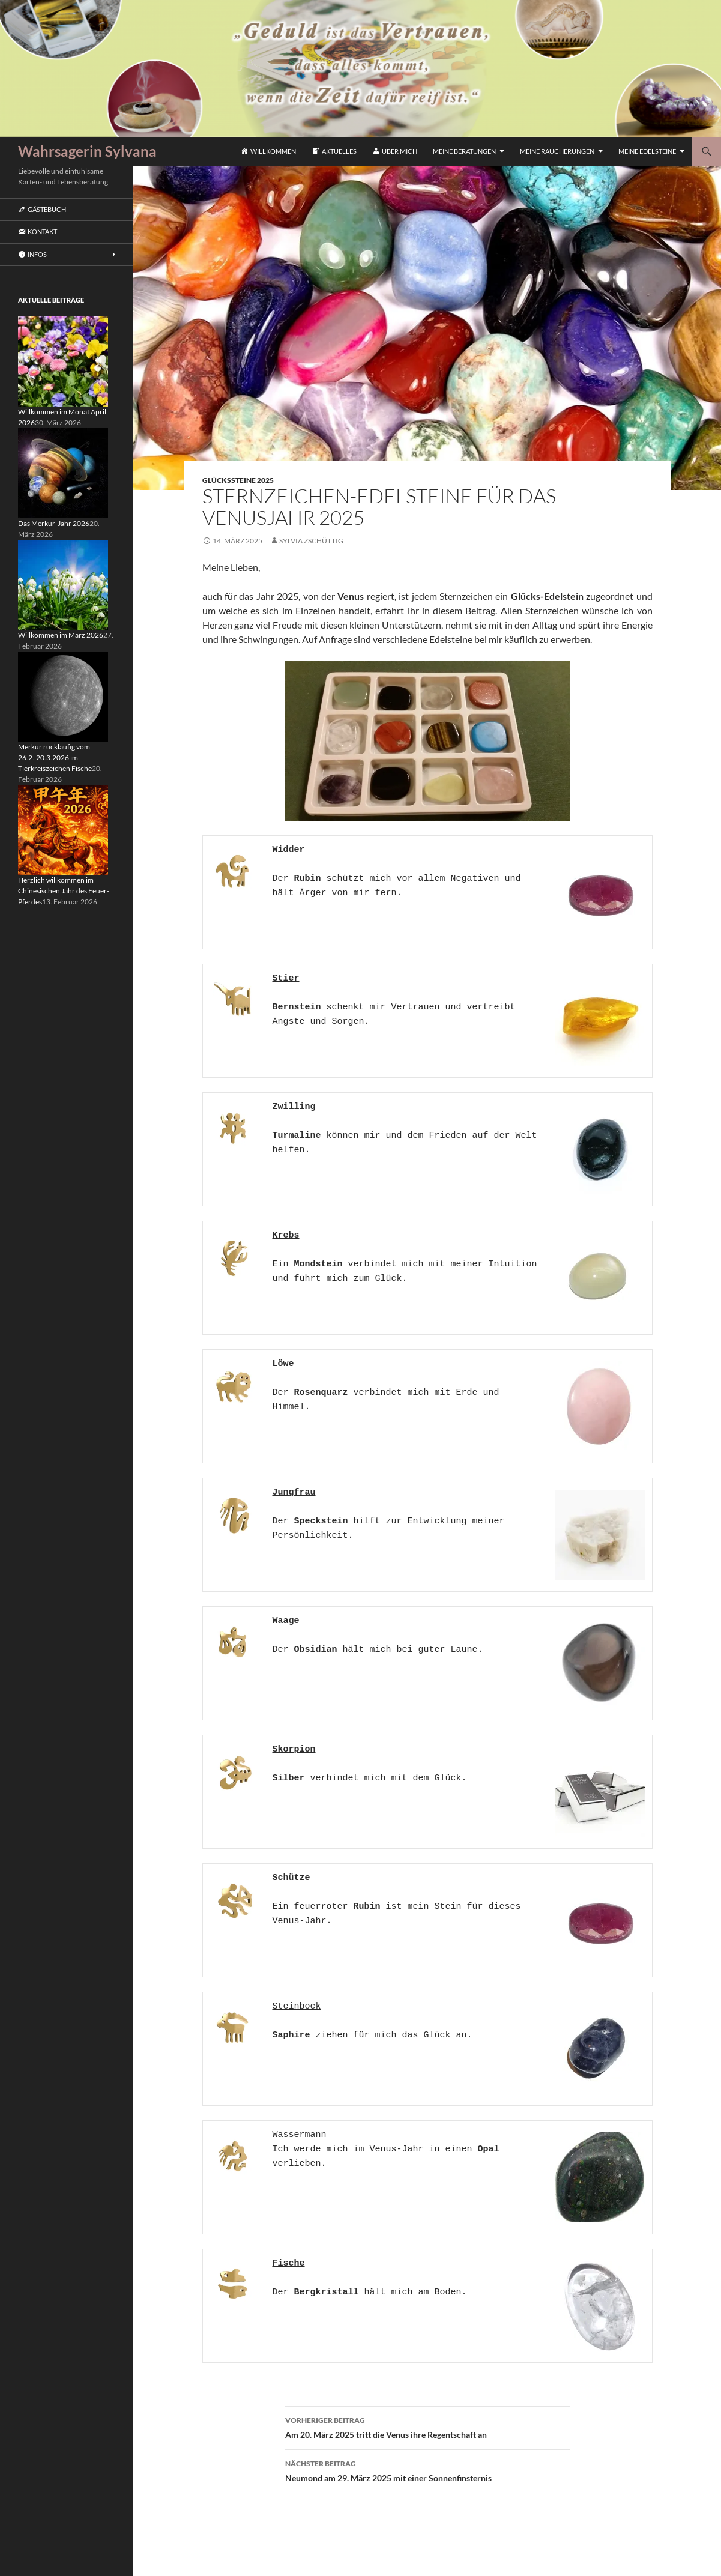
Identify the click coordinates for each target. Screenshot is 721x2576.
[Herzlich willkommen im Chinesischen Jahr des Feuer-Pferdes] (63, 828)
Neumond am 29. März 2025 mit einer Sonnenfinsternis (427, 2470)
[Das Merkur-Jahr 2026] (63, 472)
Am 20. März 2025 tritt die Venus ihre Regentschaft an (427, 2426)
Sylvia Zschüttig (311, 540)
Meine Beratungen (464, 151)
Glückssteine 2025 (238, 480)
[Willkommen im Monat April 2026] (63, 360)
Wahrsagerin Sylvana (87, 151)
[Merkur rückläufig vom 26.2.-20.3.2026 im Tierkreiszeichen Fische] (63, 695)
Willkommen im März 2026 (60, 634)
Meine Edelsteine (647, 151)
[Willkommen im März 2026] (63, 583)
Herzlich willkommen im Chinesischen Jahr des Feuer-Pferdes (63, 890)
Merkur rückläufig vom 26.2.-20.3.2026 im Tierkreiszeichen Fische (55, 757)
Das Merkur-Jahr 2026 (53, 523)
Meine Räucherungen (557, 151)
